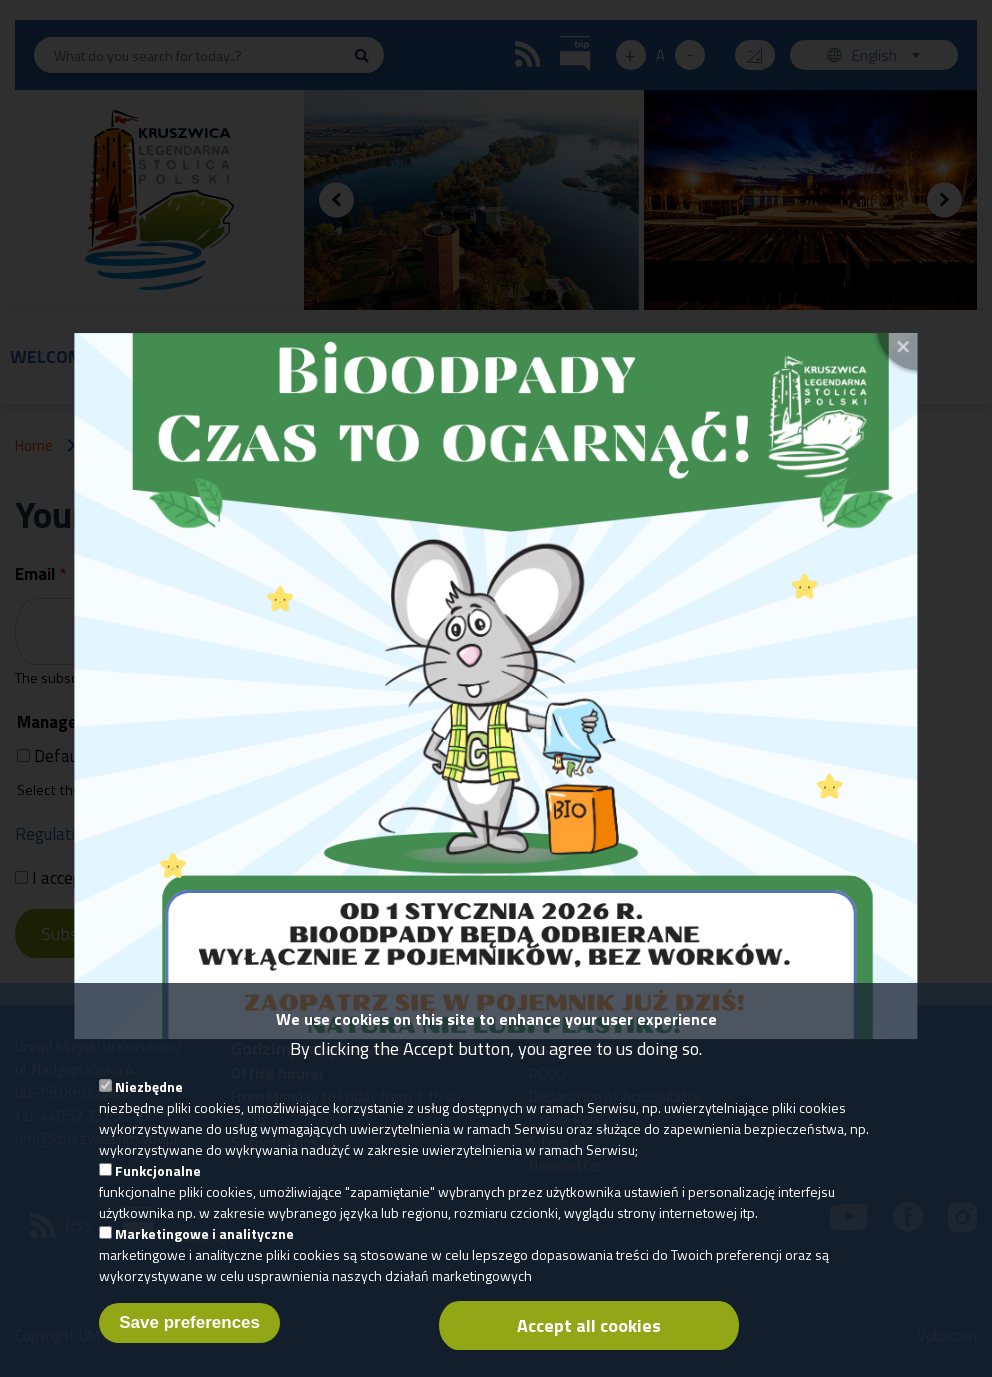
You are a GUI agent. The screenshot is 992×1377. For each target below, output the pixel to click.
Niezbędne (149, 1102)
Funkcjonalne (158, 1186)
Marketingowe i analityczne (204, 1249)
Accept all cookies (589, 1341)
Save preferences (189, 1338)
